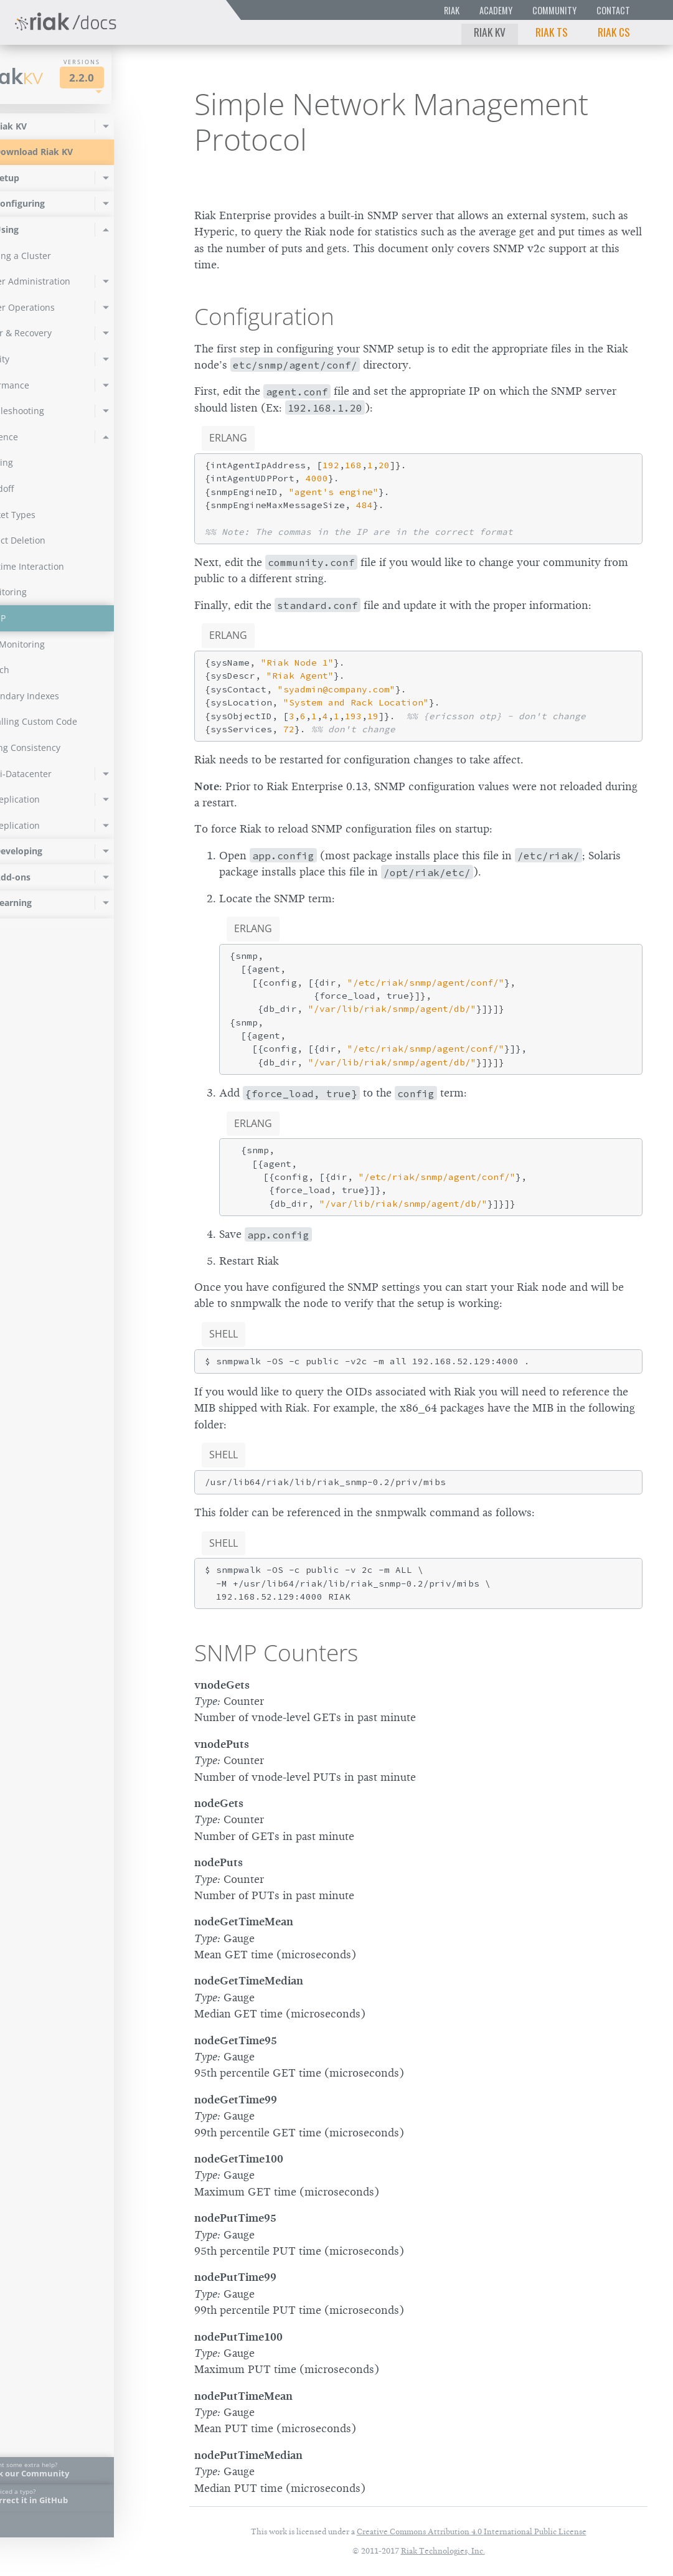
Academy (495, 10)
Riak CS (614, 32)
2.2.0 (127, 77)
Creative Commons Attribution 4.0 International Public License (471, 2531)
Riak (451, 10)
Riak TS (551, 32)
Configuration (264, 316)
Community (554, 10)
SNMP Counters (276, 1652)
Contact (613, 10)
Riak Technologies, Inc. (443, 2550)
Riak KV (490, 32)
